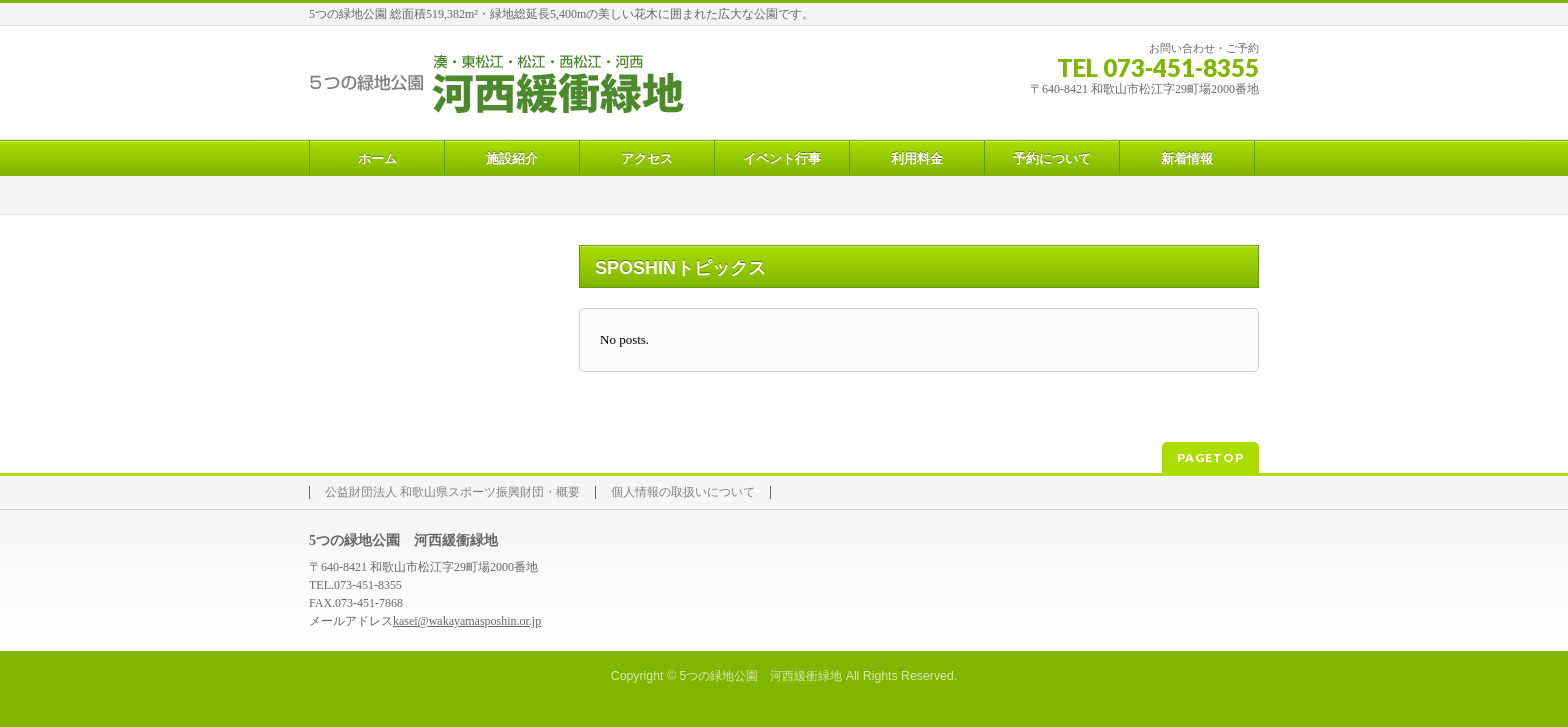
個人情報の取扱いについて (683, 492)
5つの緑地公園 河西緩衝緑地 (760, 676)
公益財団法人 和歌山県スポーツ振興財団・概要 (452, 492)
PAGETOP (1210, 457)
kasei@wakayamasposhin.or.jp (467, 621)
